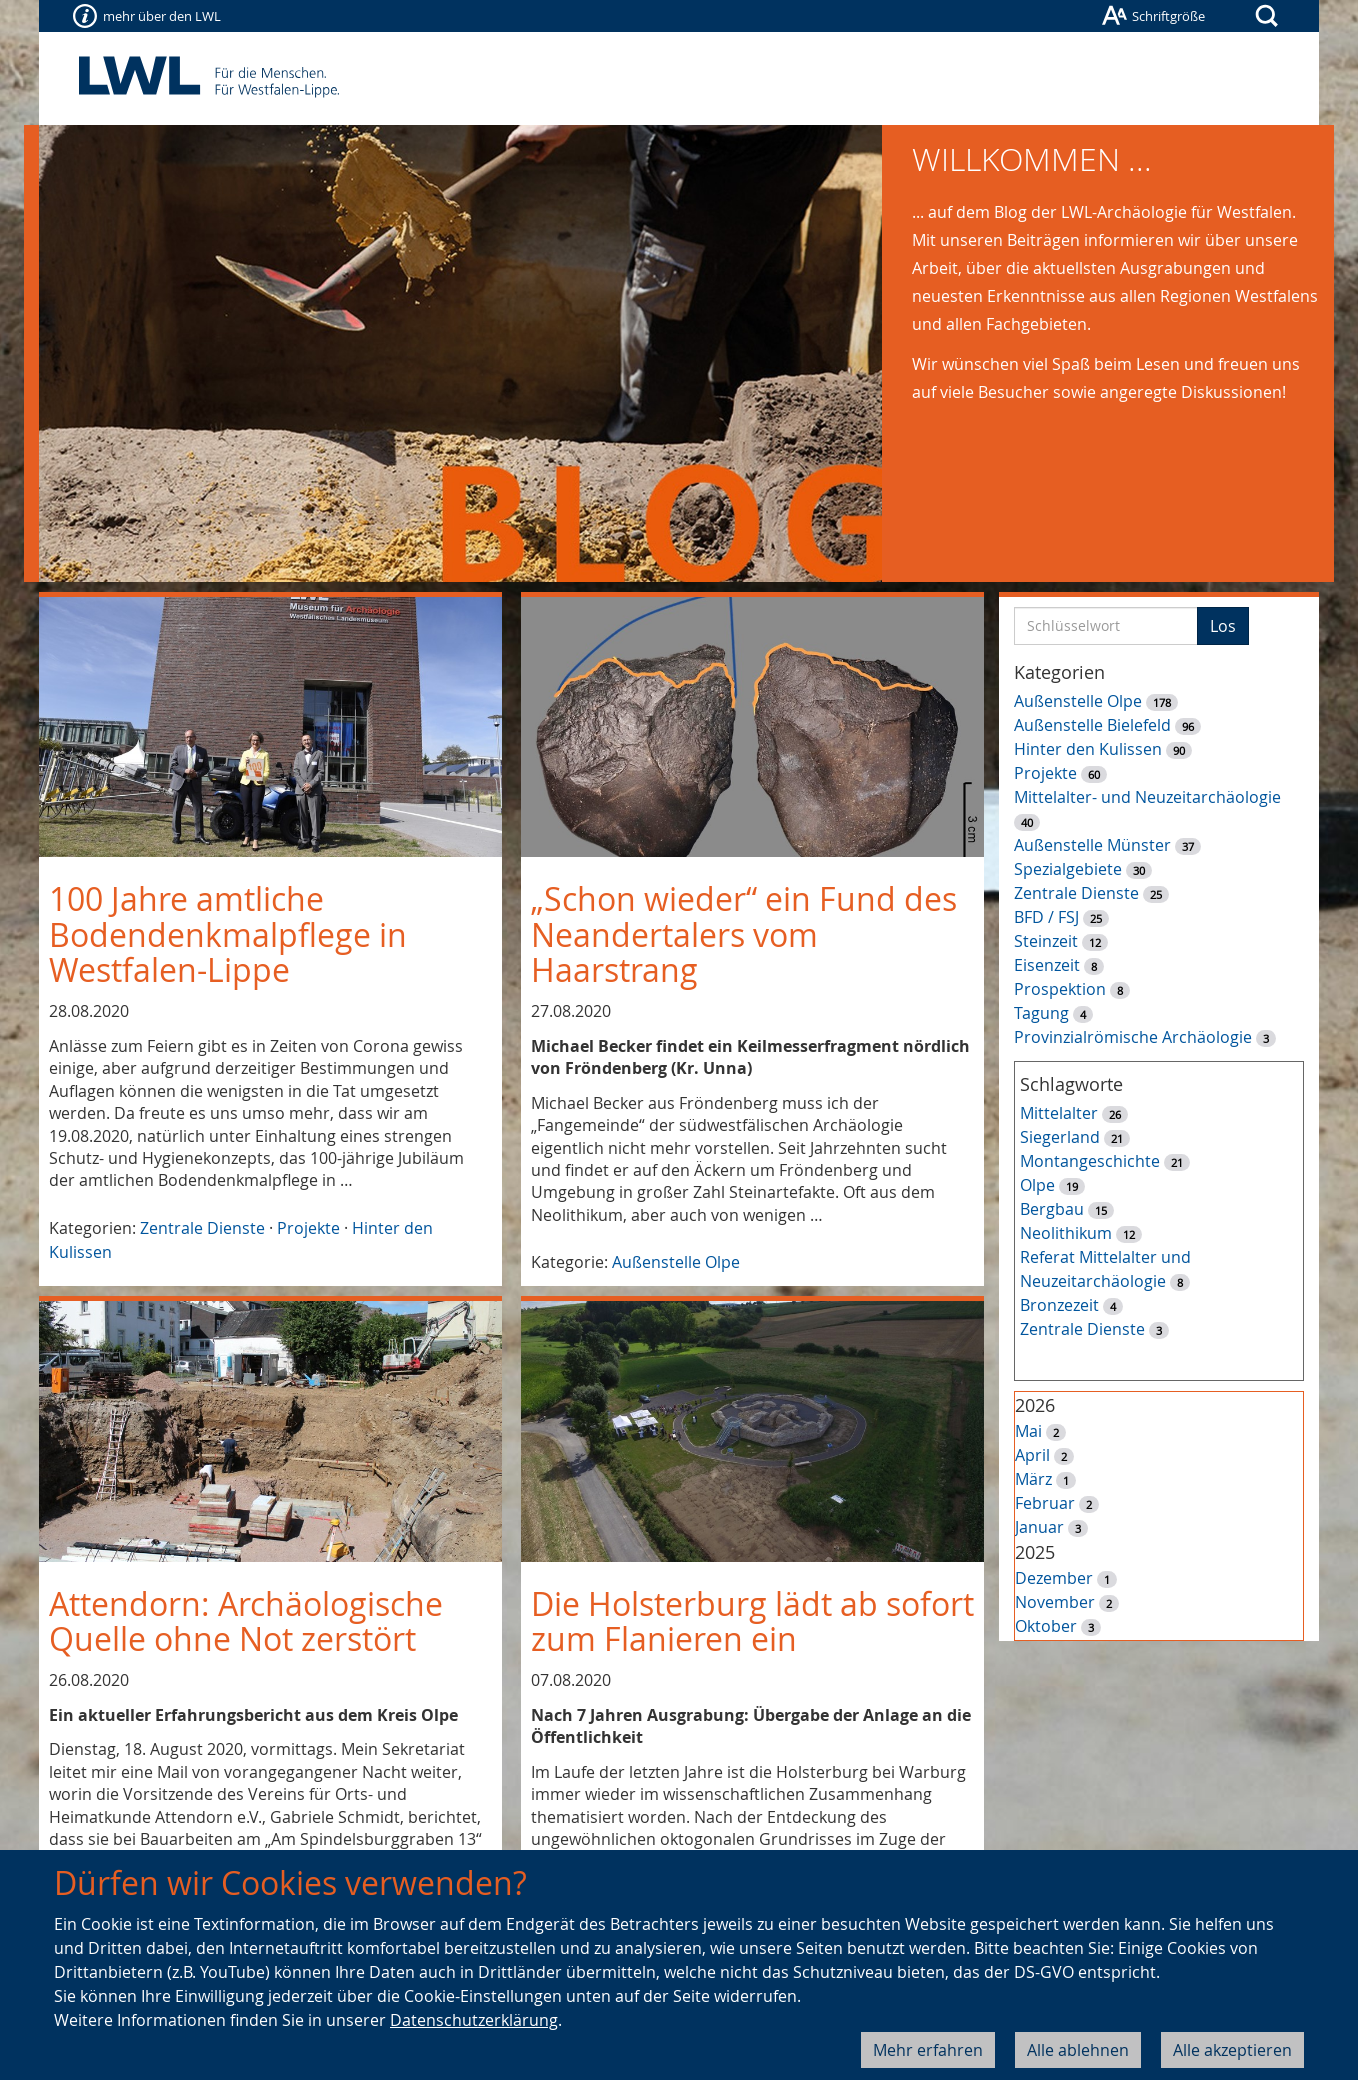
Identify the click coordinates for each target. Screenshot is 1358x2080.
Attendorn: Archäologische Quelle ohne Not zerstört (246, 1621)
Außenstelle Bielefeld (1092, 725)
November (1055, 1602)
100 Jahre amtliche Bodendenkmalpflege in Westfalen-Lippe (228, 933)
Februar (1045, 1503)
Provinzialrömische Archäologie (1133, 1037)
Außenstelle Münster (1092, 845)
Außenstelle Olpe (676, 1262)
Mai (1028, 1431)
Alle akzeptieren (1232, 2050)
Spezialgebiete (1068, 869)
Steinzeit (1046, 941)
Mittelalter (1059, 1113)
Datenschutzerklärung (474, 2020)
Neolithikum (1066, 1233)
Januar (1039, 1527)
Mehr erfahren (928, 2050)
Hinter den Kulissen (1088, 749)
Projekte (308, 1228)
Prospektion (1060, 989)
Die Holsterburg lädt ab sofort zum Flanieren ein (752, 1621)
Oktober (1046, 1626)
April (1032, 1455)
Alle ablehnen (1078, 2050)
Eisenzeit (1047, 965)
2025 (1035, 1552)
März (1033, 1479)
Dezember (1054, 1578)
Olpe (1037, 1185)
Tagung (1041, 1013)
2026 (1035, 1405)
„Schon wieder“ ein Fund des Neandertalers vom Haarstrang (744, 933)
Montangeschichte (1090, 1161)
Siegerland (1060, 1137)
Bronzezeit (1059, 1305)
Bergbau (1052, 1209)
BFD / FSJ (1046, 917)
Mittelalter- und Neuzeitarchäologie (1147, 797)
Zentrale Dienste (202, 1228)
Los (1223, 626)
